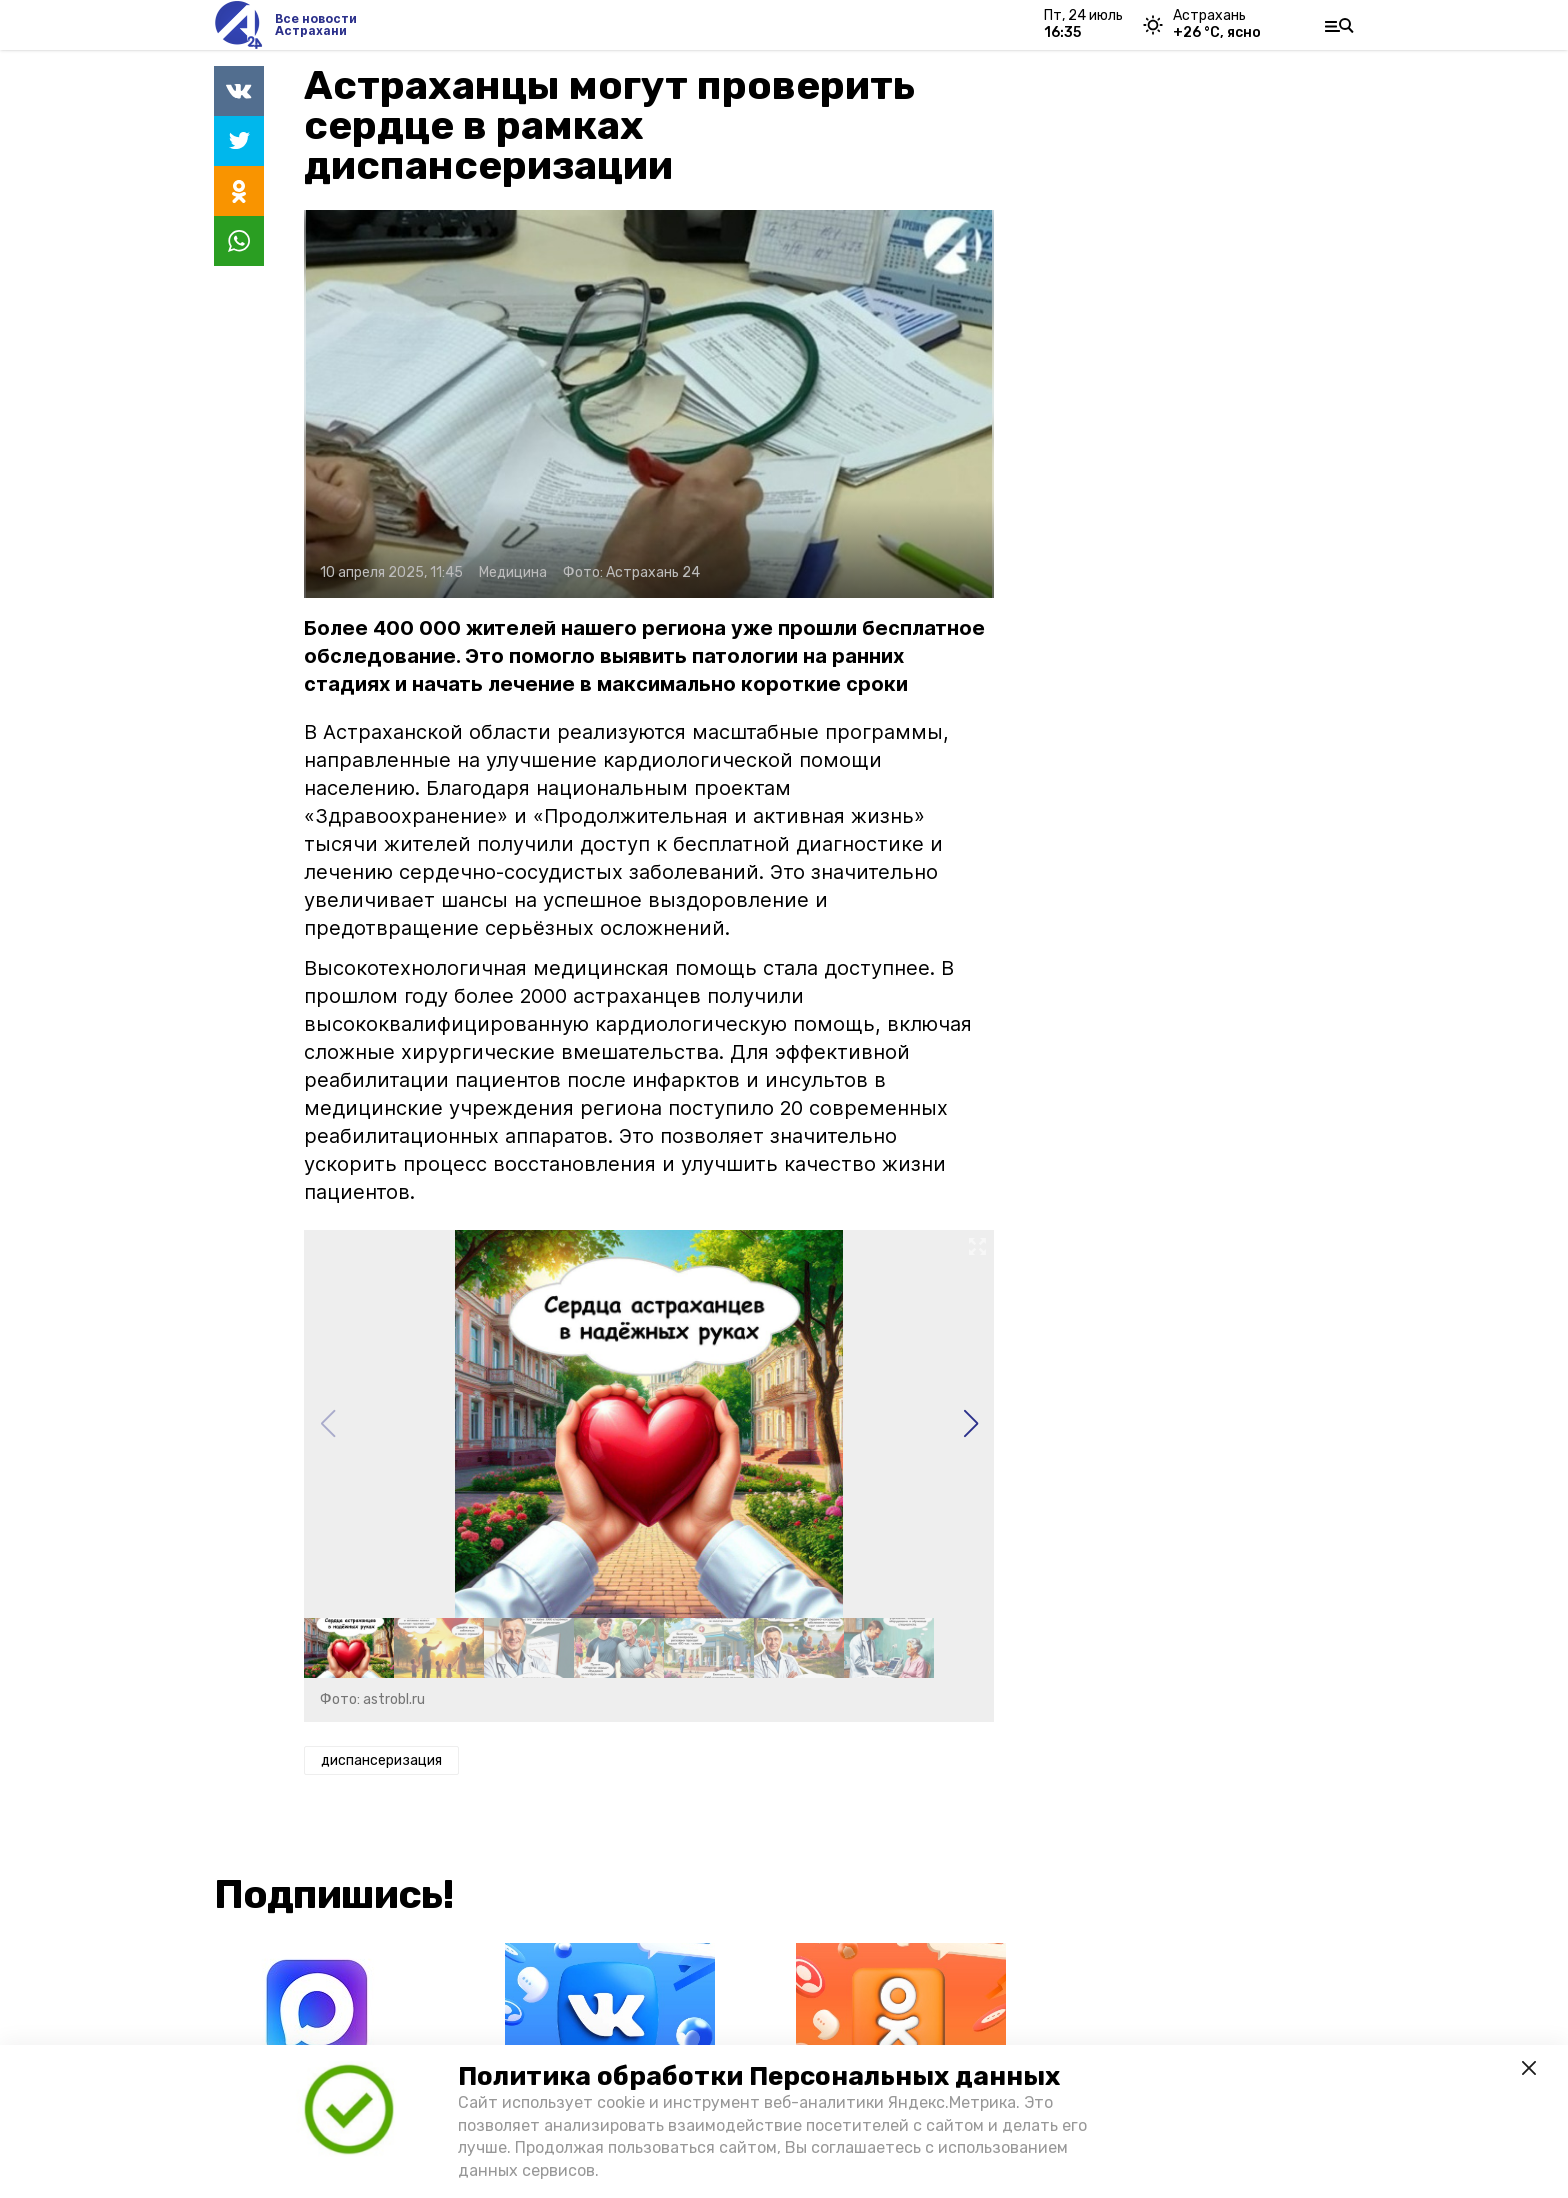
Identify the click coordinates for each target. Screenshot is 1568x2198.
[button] (970, 1424)
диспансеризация (381, 1760)
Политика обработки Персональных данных (759, 2076)
